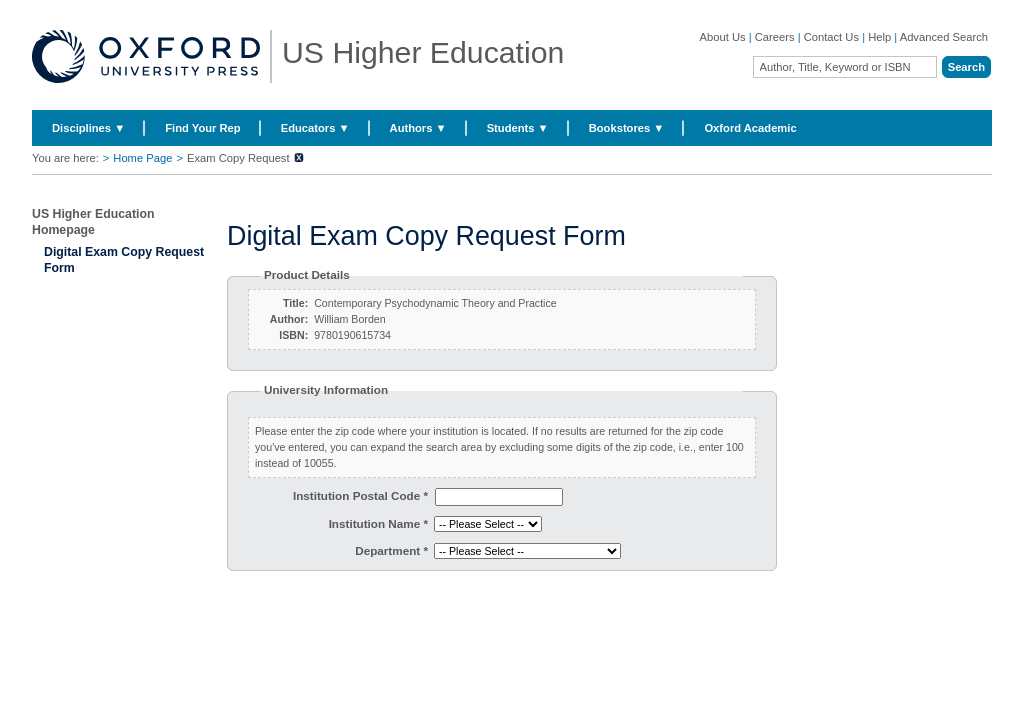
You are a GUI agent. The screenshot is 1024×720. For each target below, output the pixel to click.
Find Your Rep (202, 128)
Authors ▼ (418, 128)
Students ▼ (518, 128)
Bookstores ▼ (627, 128)
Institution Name (378, 523)
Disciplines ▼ (88, 128)
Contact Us (831, 37)
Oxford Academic (750, 128)
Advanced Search (944, 37)
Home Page (142, 158)
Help (879, 37)
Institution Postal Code (360, 495)
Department (391, 550)
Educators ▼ (315, 128)
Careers (775, 37)
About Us (723, 37)
